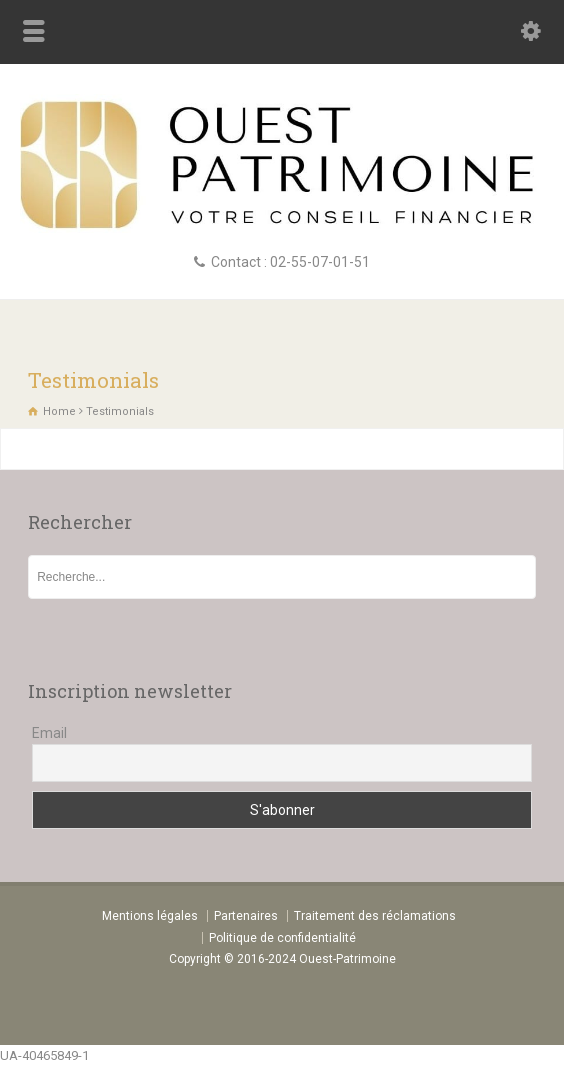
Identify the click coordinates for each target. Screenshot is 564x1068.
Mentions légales (150, 916)
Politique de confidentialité (282, 938)
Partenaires (246, 916)
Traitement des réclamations (375, 916)
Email (49, 733)
